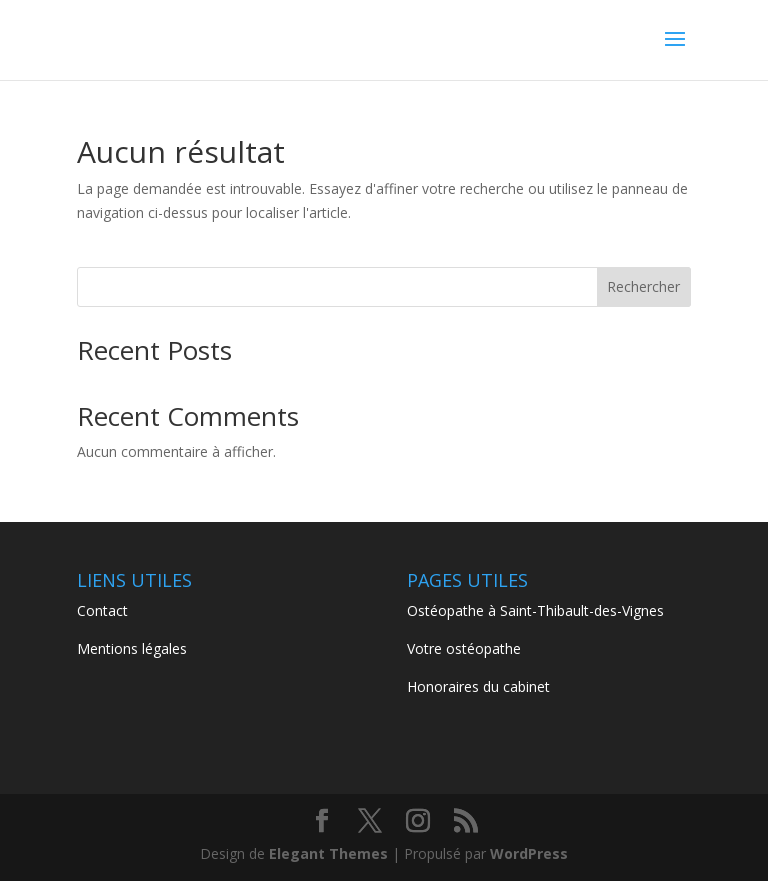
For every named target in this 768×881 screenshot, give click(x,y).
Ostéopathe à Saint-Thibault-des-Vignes (535, 610)
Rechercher (643, 286)
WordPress (529, 853)
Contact (102, 610)
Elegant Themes (328, 853)
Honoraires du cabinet (478, 686)
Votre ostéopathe (464, 648)
